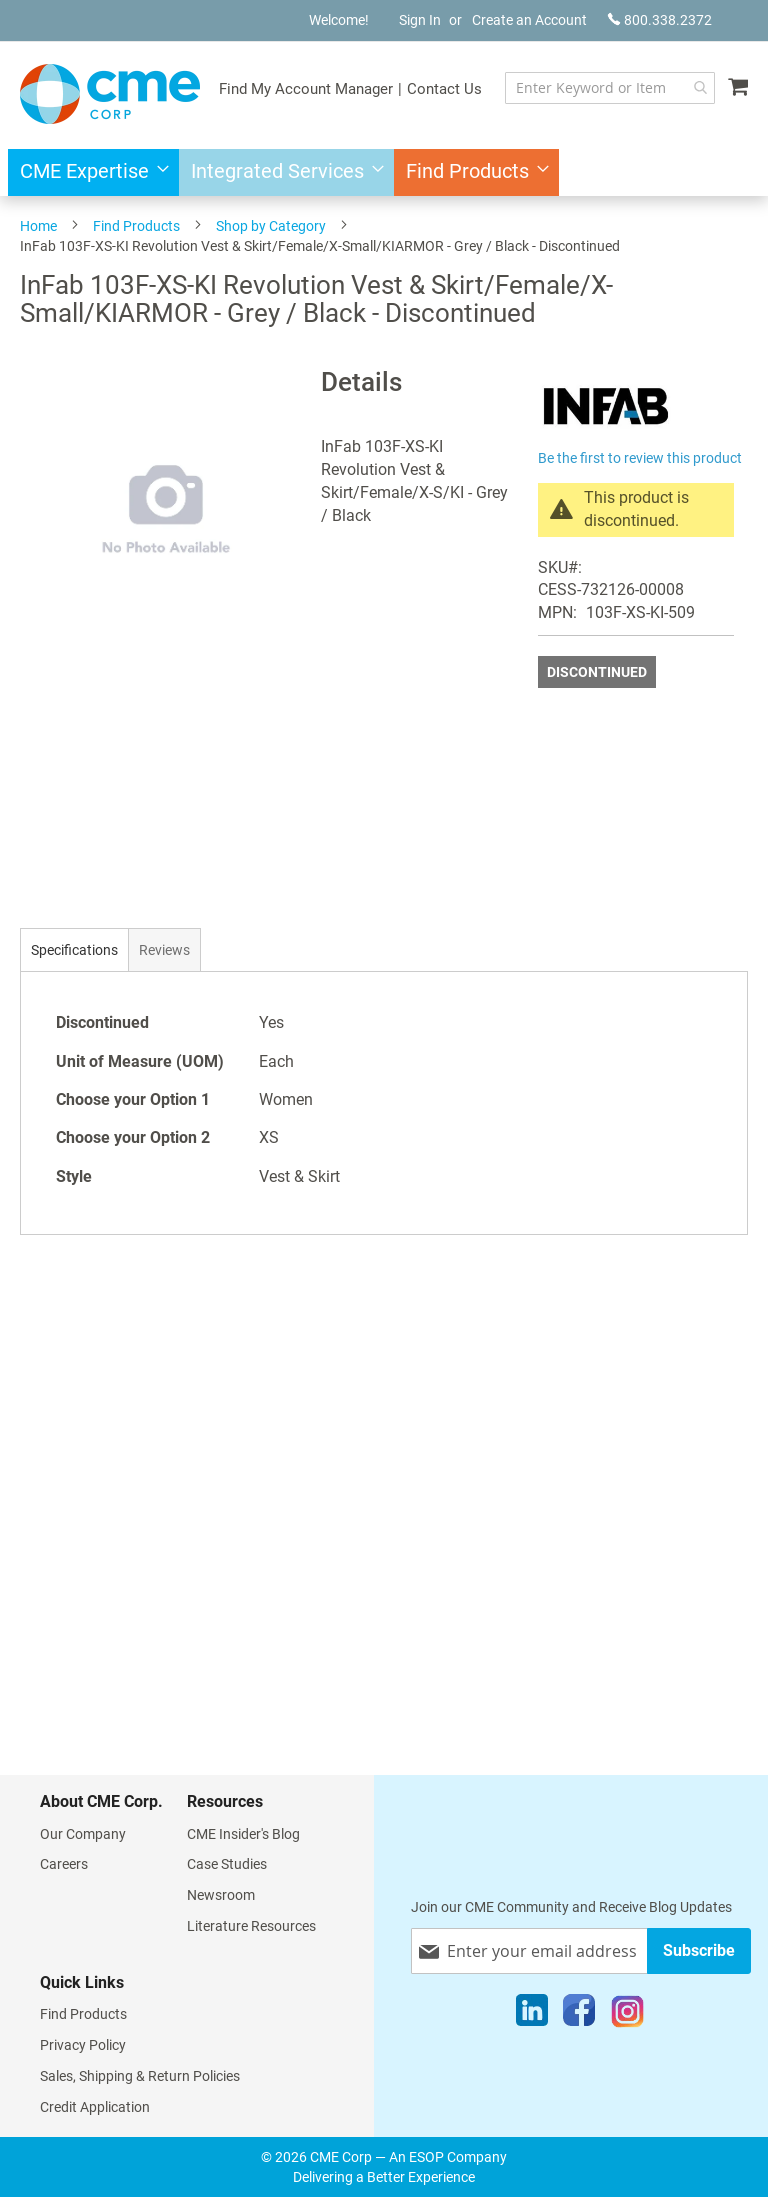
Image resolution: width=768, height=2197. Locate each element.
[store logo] (110, 94)
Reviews (164, 950)
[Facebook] (579, 2015)
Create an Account (529, 20)
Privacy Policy (83, 2045)
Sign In (420, 20)
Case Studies (227, 1864)
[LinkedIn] (532, 2015)
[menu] (384, 172)
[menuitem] (88, 172)
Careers (64, 1864)
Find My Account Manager (306, 89)
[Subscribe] (699, 1950)
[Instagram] (627, 2015)
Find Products (136, 226)
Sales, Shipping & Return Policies (140, 2076)
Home (38, 226)
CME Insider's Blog (243, 1834)
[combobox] (610, 88)
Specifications (74, 950)
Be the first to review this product (640, 458)
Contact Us (444, 89)
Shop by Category (271, 226)
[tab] (74, 949)
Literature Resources (251, 1926)
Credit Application (95, 2107)
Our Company (83, 1834)
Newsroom (221, 1895)
